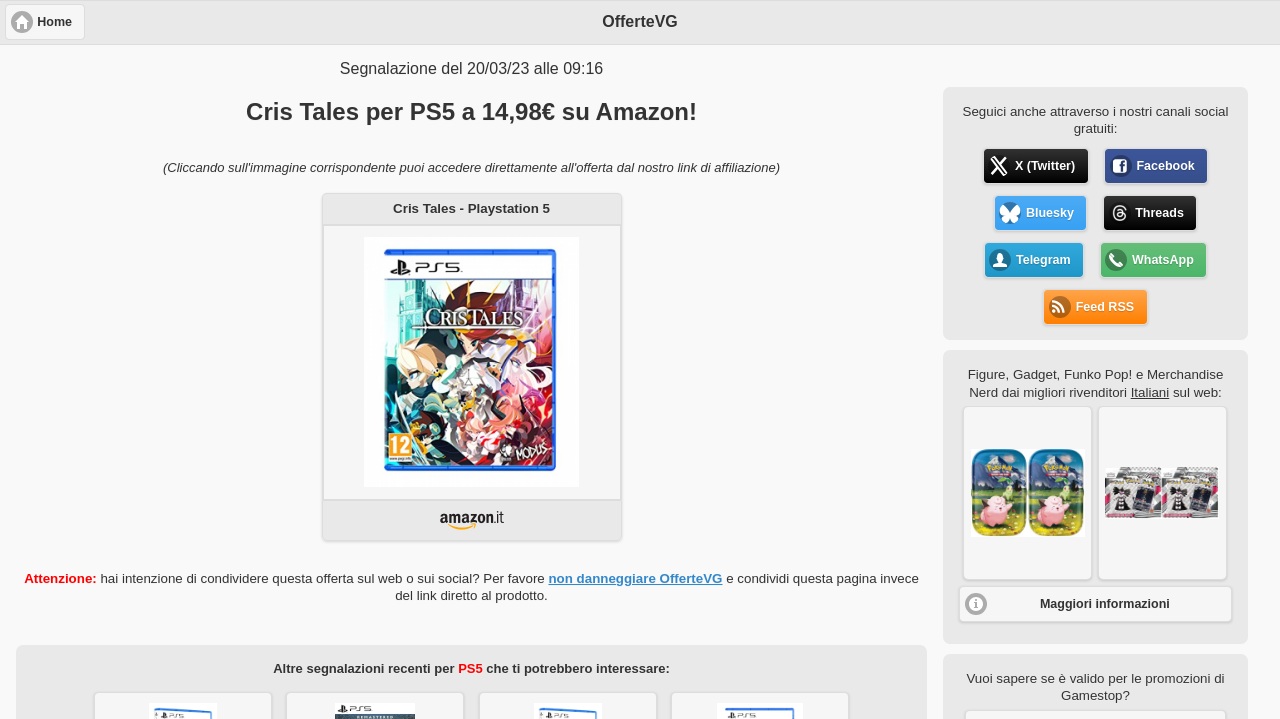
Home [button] (54, 22)
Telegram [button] (1043, 260)
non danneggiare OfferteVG (635, 578)
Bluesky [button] (1050, 213)
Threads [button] (1159, 213)
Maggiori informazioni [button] (1105, 604)
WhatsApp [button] (1163, 260)
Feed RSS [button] (1105, 307)
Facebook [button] (1165, 166)
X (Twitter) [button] (1045, 166)
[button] (1027, 493)
